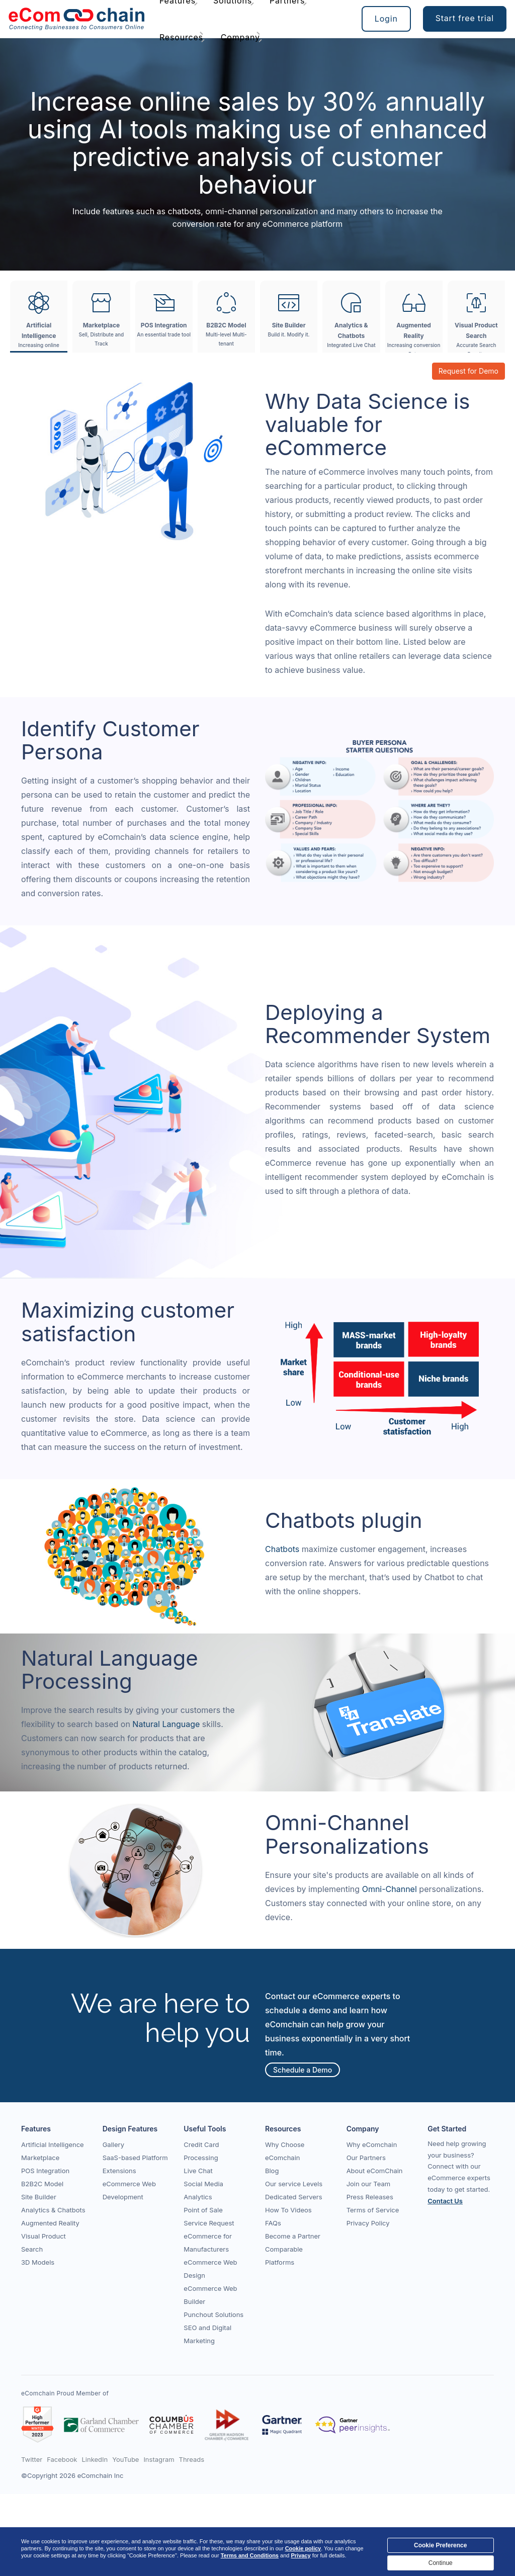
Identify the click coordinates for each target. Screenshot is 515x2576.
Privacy (300, 2555)
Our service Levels (293, 2184)
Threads (192, 2459)
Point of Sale (203, 2210)
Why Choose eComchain (284, 2151)
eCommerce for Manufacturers (208, 2242)
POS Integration (45, 2171)
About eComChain (375, 2171)
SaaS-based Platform (135, 2158)
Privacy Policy (368, 2223)
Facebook (62, 2459)
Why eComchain (372, 2144)
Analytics (198, 2197)
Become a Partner (292, 2236)
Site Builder (38, 2197)
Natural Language (167, 1724)
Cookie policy (303, 2548)
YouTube (125, 2459)
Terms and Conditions (250, 2555)
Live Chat (198, 2171)
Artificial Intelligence (52, 2144)
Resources (181, 37)
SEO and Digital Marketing (207, 2334)
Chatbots (283, 1549)
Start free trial (465, 18)
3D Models (37, 2262)
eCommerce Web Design (210, 2268)
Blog (272, 2171)
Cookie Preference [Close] (440, 2545)
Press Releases (370, 2197)
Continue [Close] (440, 2562)
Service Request (209, 2223)
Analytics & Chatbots (53, 2210)
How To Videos (288, 2210)
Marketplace (40, 2158)
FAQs (273, 2223)
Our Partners (366, 2158)
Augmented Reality (50, 2223)
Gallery (113, 2144)
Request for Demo (468, 371)
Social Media (203, 2184)
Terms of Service (373, 2210)
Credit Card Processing (201, 2151)
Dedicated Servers (293, 2197)
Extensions (119, 2171)
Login (386, 19)
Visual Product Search (43, 2242)
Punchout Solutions (213, 2314)
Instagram (158, 2459)
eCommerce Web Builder (210, 2294)
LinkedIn (94, 2459)
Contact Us (445, 2201)
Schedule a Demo (302, 2069)
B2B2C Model (42, 2184)
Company (240, 37)
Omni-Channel (390, 1889)
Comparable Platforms (284, 2255)
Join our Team (369, 2184)
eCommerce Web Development (129, 2190)
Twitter (31, 2459)
